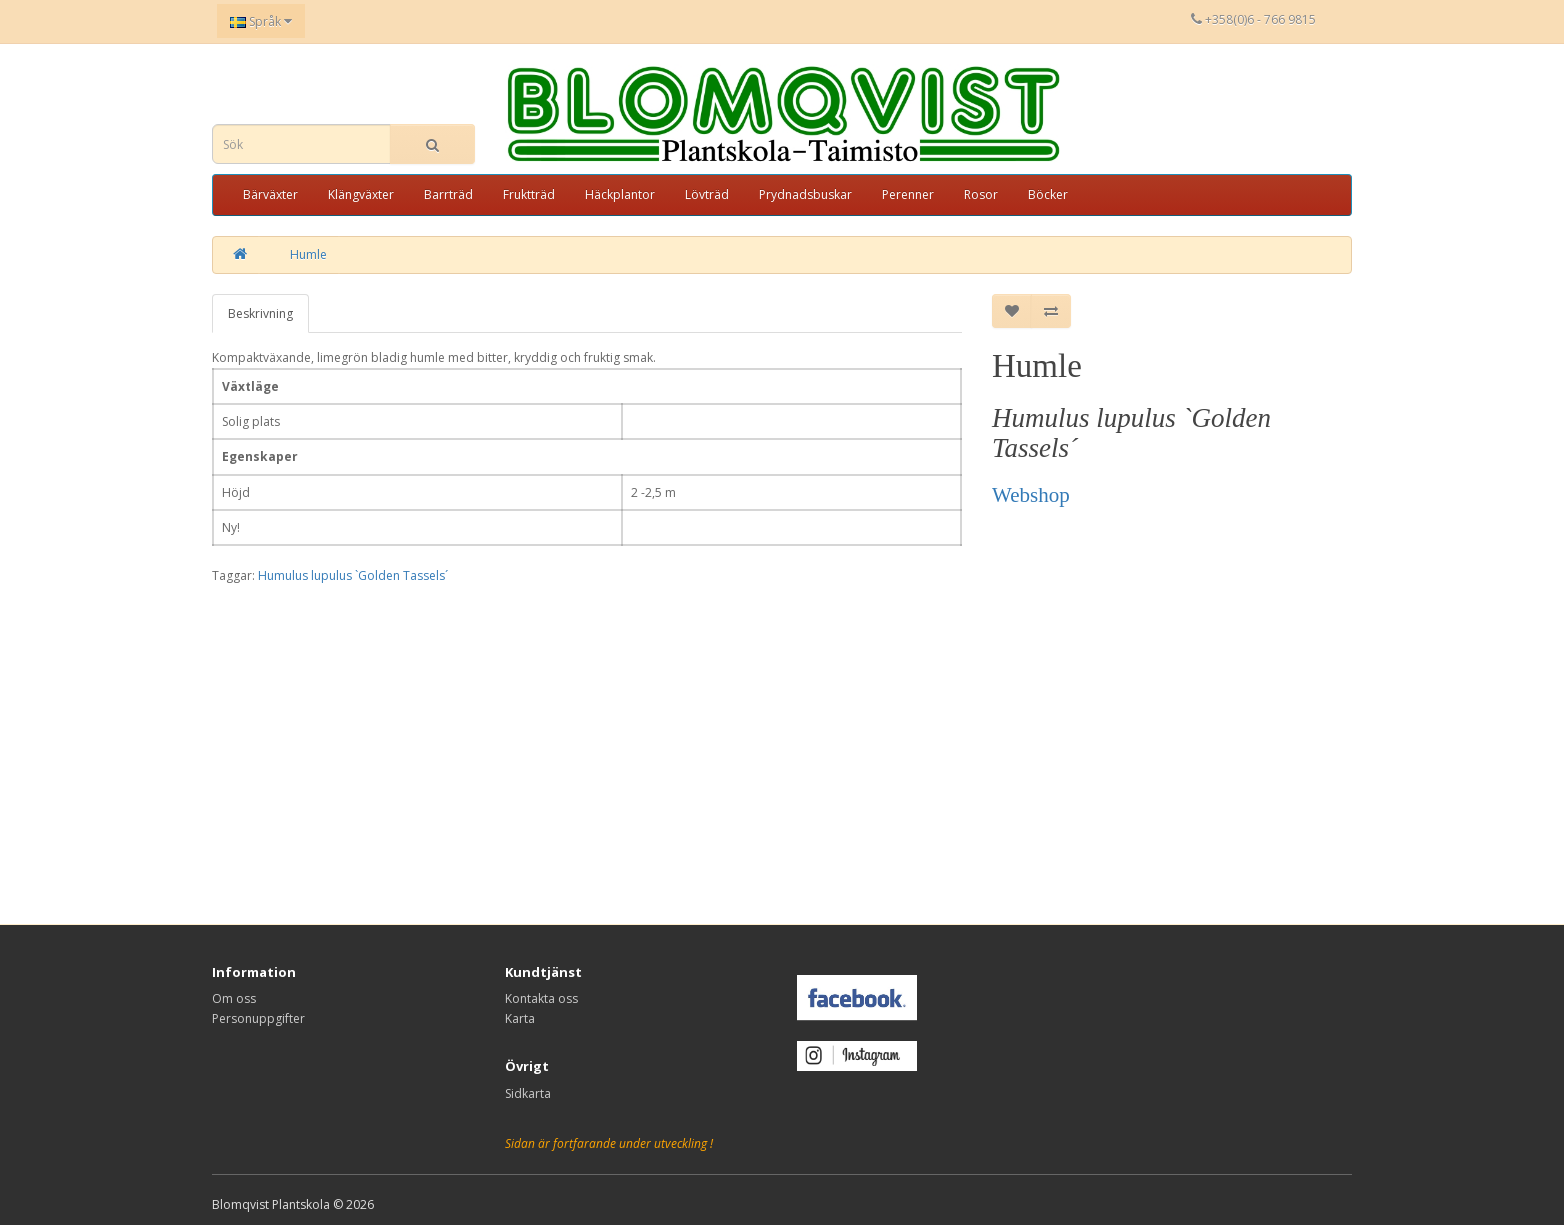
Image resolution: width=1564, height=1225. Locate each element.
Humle (308, 254)
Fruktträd (529, 194)
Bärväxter (270, 194)
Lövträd (707, 194)
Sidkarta (528, 1093)
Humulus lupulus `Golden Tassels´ (353, 575)
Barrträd (448, 194)
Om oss (234, 998)
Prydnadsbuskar (805, 194)
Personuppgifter (258, 1018)
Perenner (908, 194)
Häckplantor (620, 194)
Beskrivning (260, 313)
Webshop (1031, 495)
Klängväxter (361, 194)
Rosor (981, 194)
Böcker (1048, 194)
